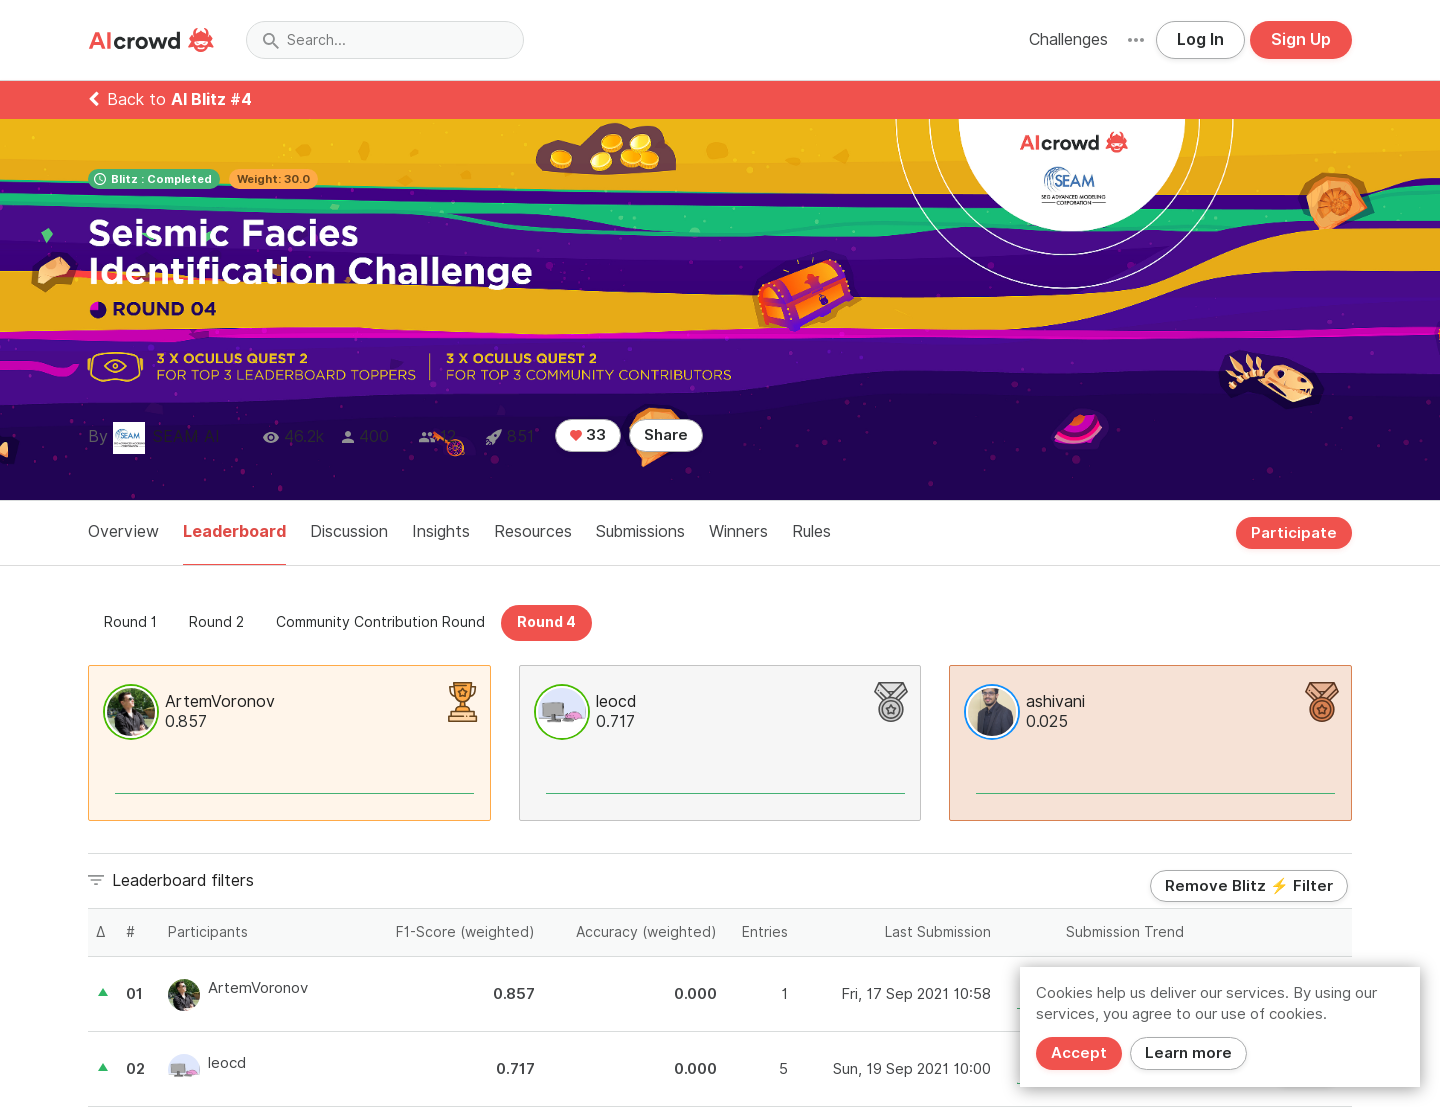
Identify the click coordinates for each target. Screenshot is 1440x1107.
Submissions (640, 531)
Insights (441, 531)
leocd (616, 701)
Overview (123, 531)
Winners (738, 531)
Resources (533, 531)
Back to (170, 99)
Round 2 (216, 622)
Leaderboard (234, 531)
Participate (1294, 533)
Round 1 (130, 622)
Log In (1200, 39)
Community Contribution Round (380, 622)
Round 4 (546, 622)
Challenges (1068, 39)
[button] (1136, 40)
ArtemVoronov (220, 701)
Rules (811, 531)
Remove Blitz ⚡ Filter (1249, 886)
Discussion (349, 531)
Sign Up (1301, 39)
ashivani (1055, 701)
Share (666, 435)
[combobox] (385, 40)
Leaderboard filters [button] (183, 880)
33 (588, 435)
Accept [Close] (1079, 1053)
